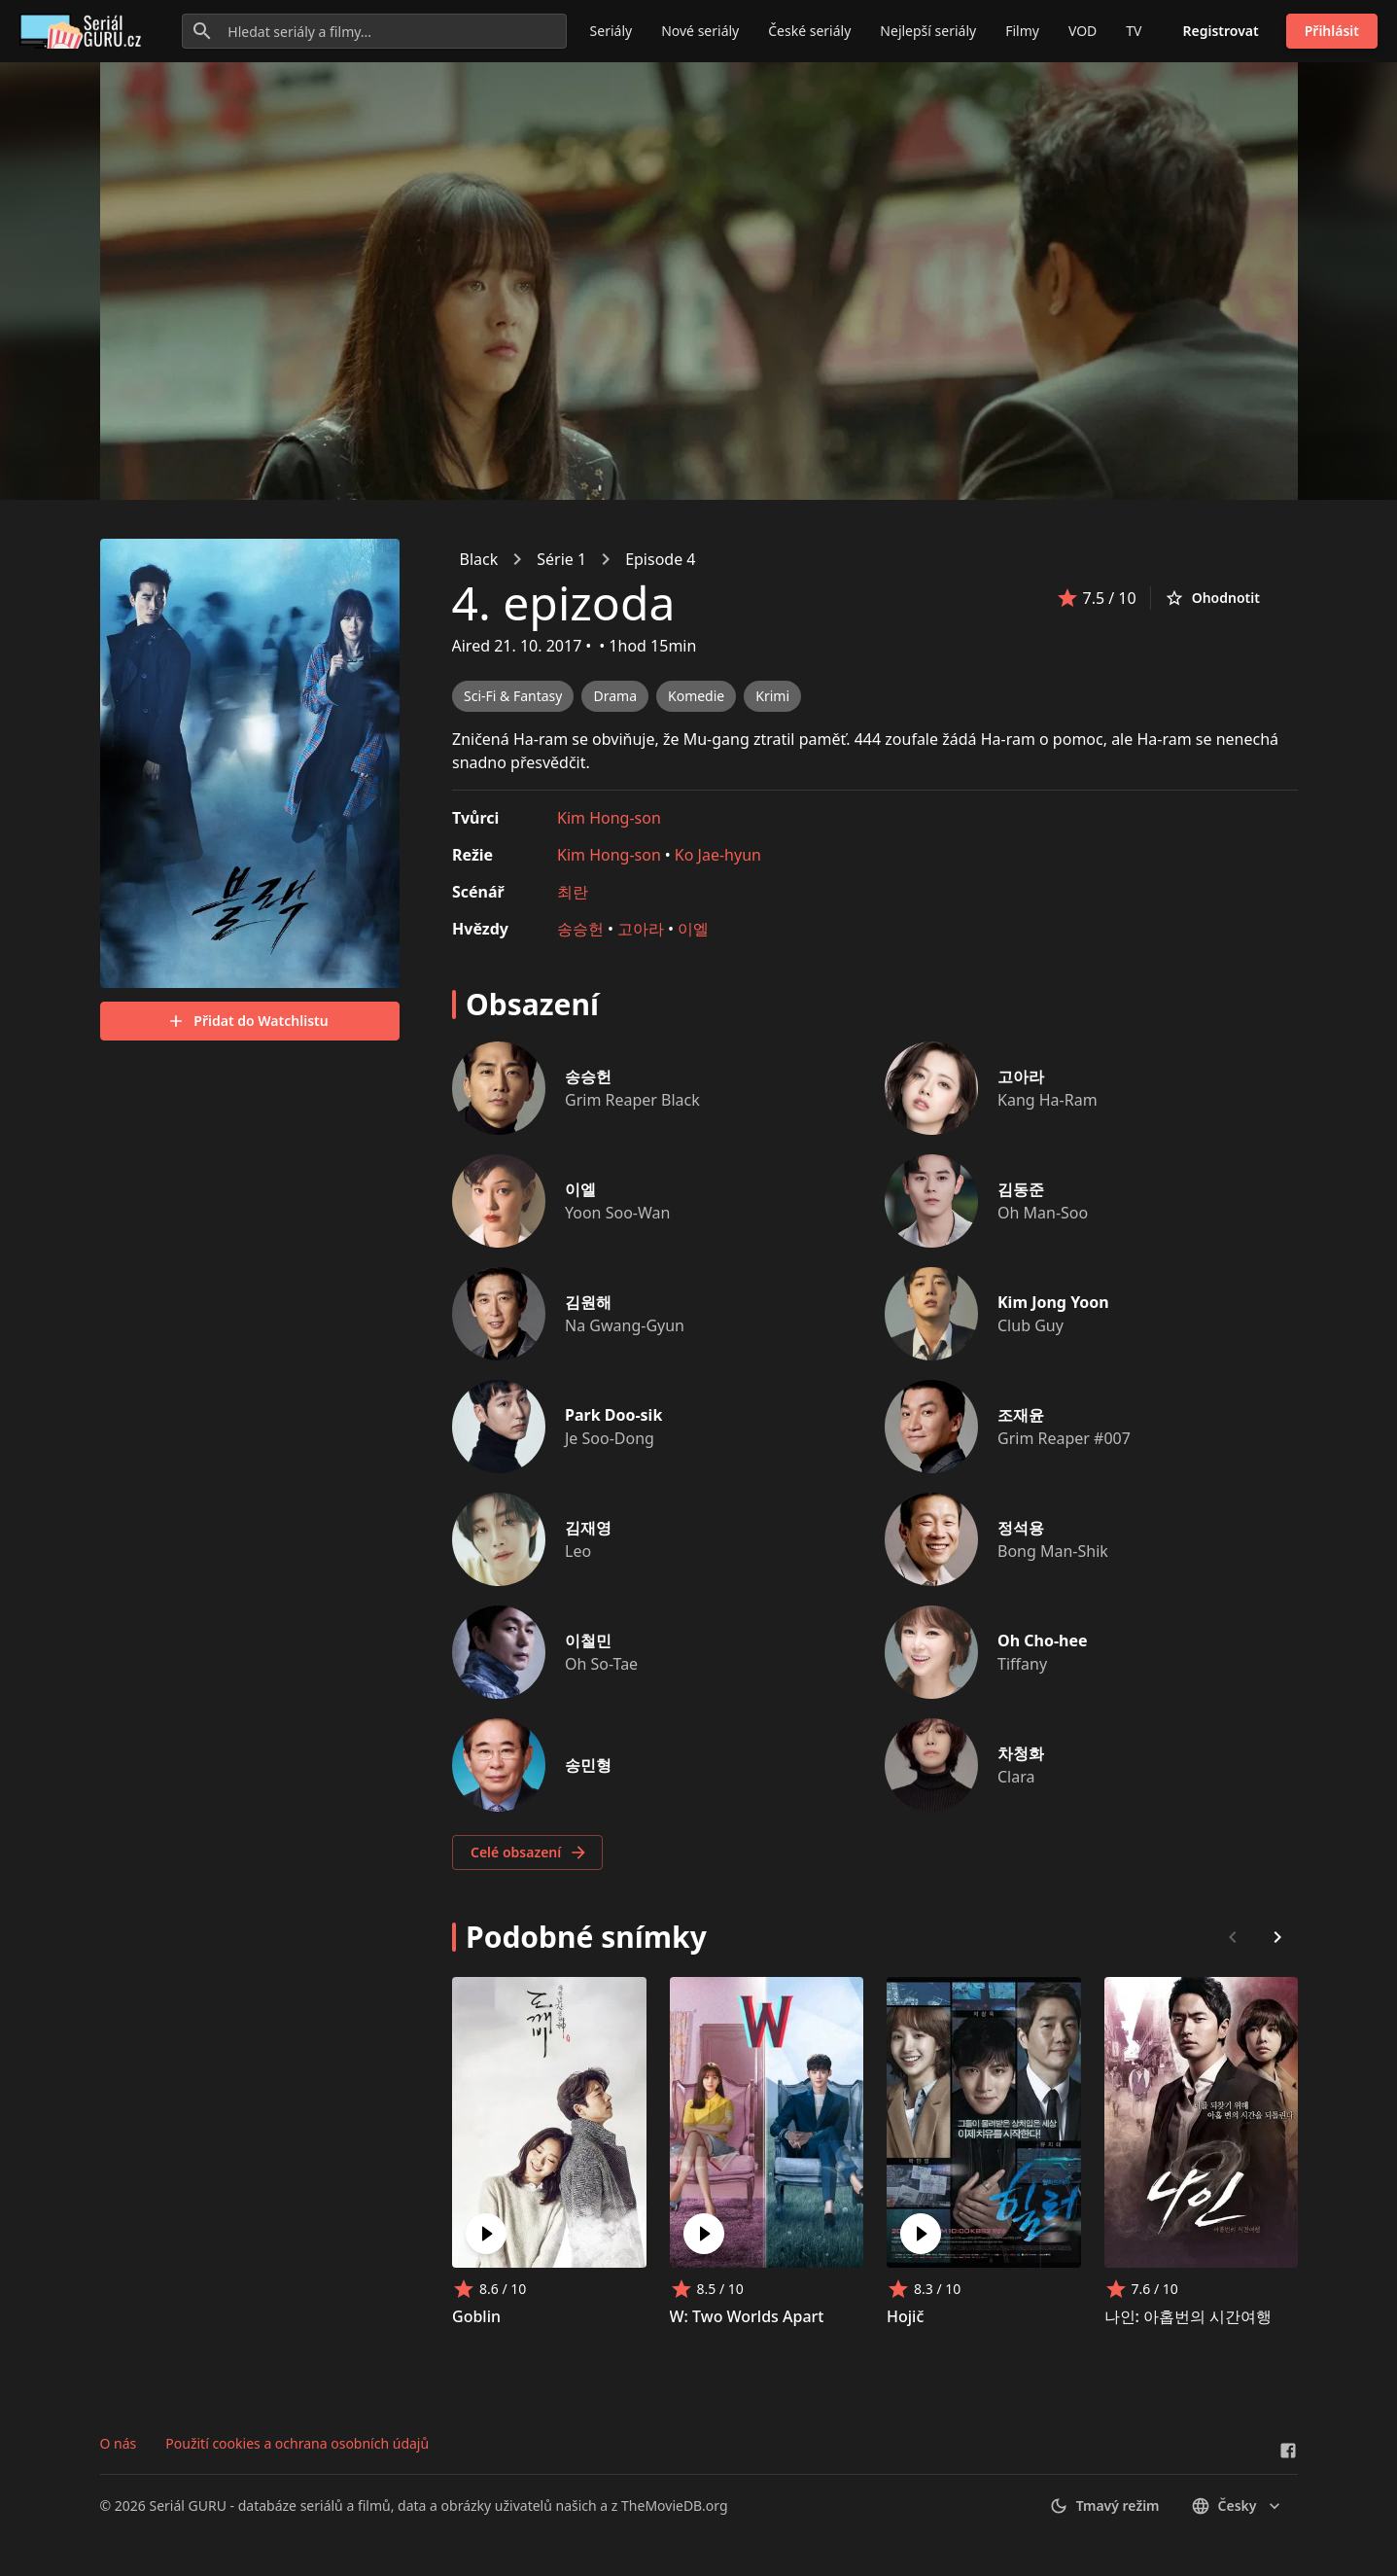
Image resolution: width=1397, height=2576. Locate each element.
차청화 (1020, 1753)
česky (1237, 2506)
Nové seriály (700, 30)
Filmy (1022, 30)
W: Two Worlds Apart (746, 2316)
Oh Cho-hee (1042, 1640)
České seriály (809, 30)
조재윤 (1020, 1415)
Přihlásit (1332, 30)
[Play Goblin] (486, 2233)
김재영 (588, 1527)
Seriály (611, 30)
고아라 (640, 928)
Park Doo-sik (613, 1415)
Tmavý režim (1104, 2506)
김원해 (588, 1302)
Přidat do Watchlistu (247, 1021)
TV (1133, 30)
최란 (572, 891)
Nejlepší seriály (928, 30)
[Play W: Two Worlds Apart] (702, 2233)
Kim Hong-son (609, 818)
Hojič (905, 2316)
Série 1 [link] (561, 559)
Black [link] (479, 559)
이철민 (588, 1640)
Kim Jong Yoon (1053, 1302)
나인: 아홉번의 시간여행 (1187, 2316)
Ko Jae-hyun (717, 854)
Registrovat (1221, 30)
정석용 (1020, 1527)
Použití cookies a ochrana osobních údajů (297, 2443)
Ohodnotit (1212, 598)
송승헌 (580, 928)
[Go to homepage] (84, 31)
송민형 (588, 1765)
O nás (118, 2443)
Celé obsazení (529, 1852)
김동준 (1020, 1189)
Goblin (476, 2316)
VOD (1082, 30)
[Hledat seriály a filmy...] (374, 31)
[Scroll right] (1277, 1937)
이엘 (693, 928)
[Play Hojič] (920, 2233)
